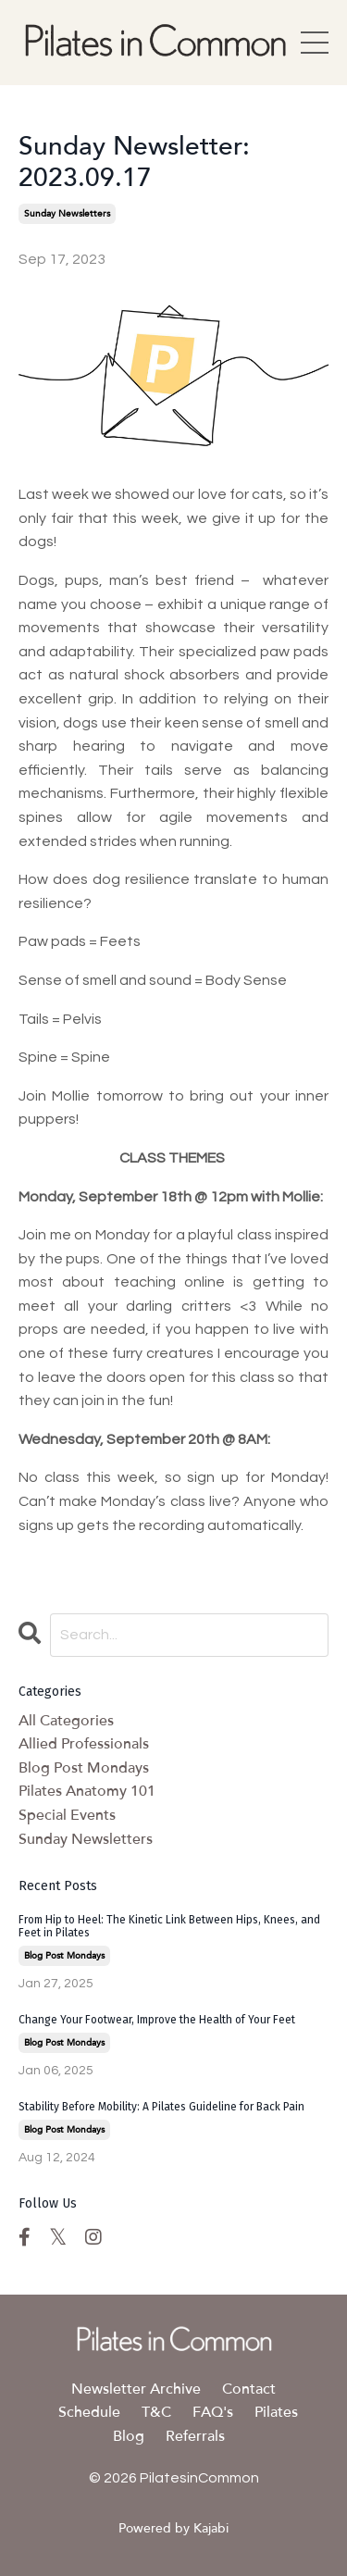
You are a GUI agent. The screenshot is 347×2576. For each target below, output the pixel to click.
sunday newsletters (67, 213)
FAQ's (212, 2412)
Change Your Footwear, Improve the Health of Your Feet (157, 2019)
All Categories (66, 1720)
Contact (249, 2389)
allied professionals (84, 1744)
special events (67, 1815)
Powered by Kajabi (173, 2528)
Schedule (89, 2412)
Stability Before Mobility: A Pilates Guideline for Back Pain (161, 2106)
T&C (156, 2412)
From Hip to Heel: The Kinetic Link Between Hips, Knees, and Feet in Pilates (169, 1926)
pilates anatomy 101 (87, 1791)
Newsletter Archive (136, 2389)
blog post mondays (84, 1768)
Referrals (195, 2436)
